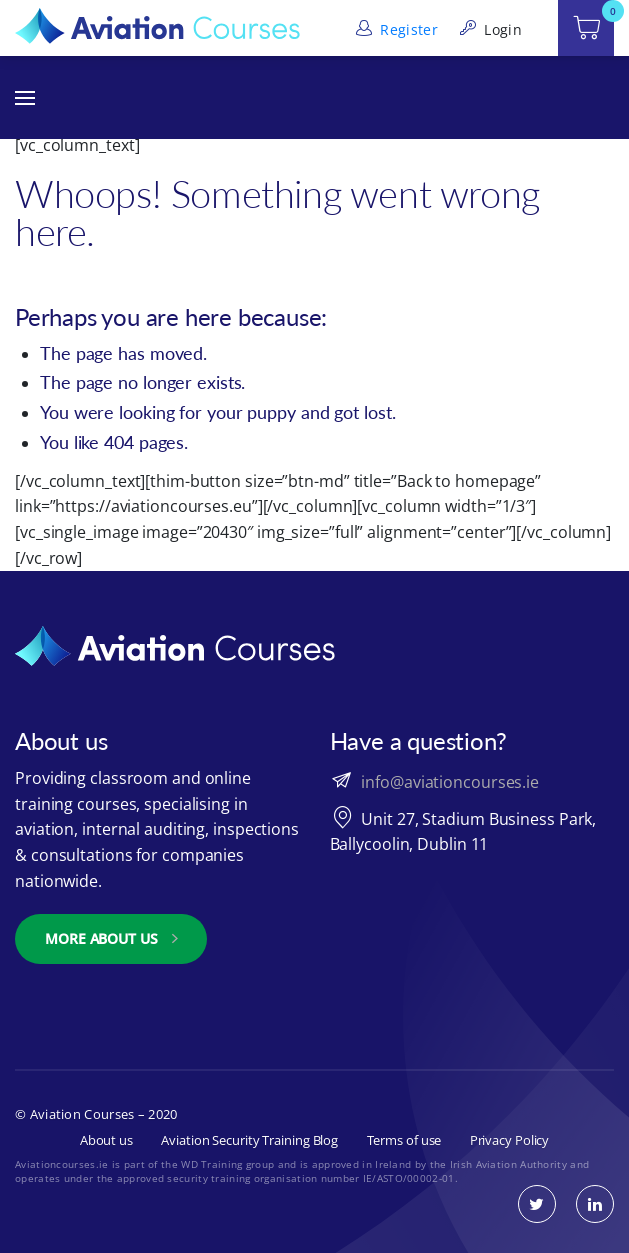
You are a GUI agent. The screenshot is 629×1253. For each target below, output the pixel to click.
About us (106, 1140)
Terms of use (404, 1140)
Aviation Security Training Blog (249, 1140)
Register (395, 29)
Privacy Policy (510, 1140)
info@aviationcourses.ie (450, 782)
